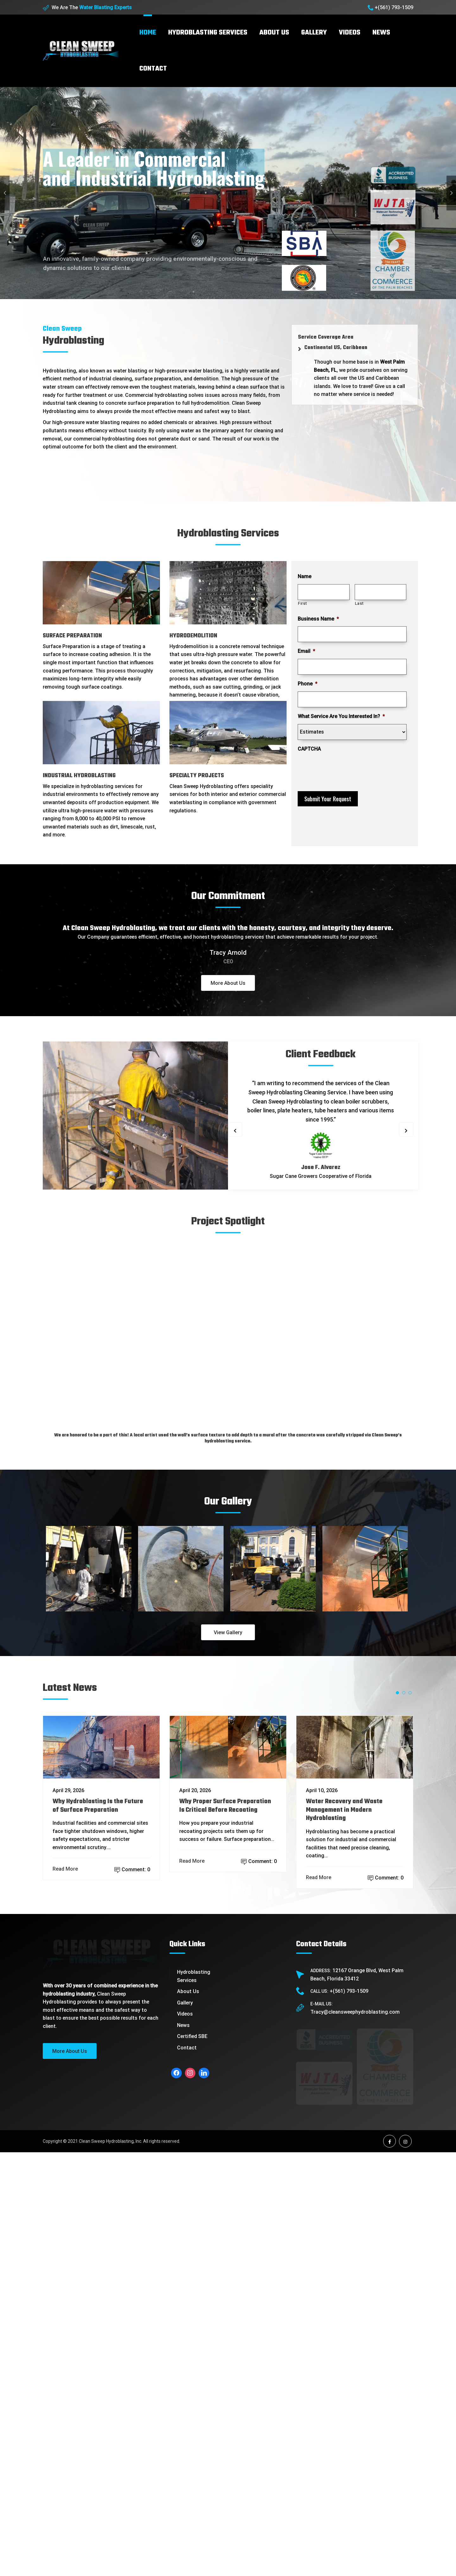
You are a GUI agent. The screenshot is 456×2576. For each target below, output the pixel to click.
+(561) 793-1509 (394, 7)
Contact (153, 68)
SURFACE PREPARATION (72, 636)
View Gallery (228, 1821)
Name (304, 576)
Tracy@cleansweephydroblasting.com (355, 2255)
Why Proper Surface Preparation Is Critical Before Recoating (225, 2049)
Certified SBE (192, 2279)
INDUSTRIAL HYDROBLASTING (79, 775)
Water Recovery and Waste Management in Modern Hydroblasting (344, 2053)
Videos (349, 32)
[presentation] (346, 768)
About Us (188, 2234)
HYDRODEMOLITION (193, 636)
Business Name (318, 619)
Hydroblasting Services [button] (207, 32)
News (381, 32)
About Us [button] (274, 32)
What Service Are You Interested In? (341, 716)
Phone (307, 684)
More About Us (228, 983)
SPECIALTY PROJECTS (196, 775)
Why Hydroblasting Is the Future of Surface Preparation (98, 2049)
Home (147, 32)
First (302, 603)
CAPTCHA (309, 749)
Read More (66, 2112)
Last (359, 603)
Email (306, 651)
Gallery (314, 32)
